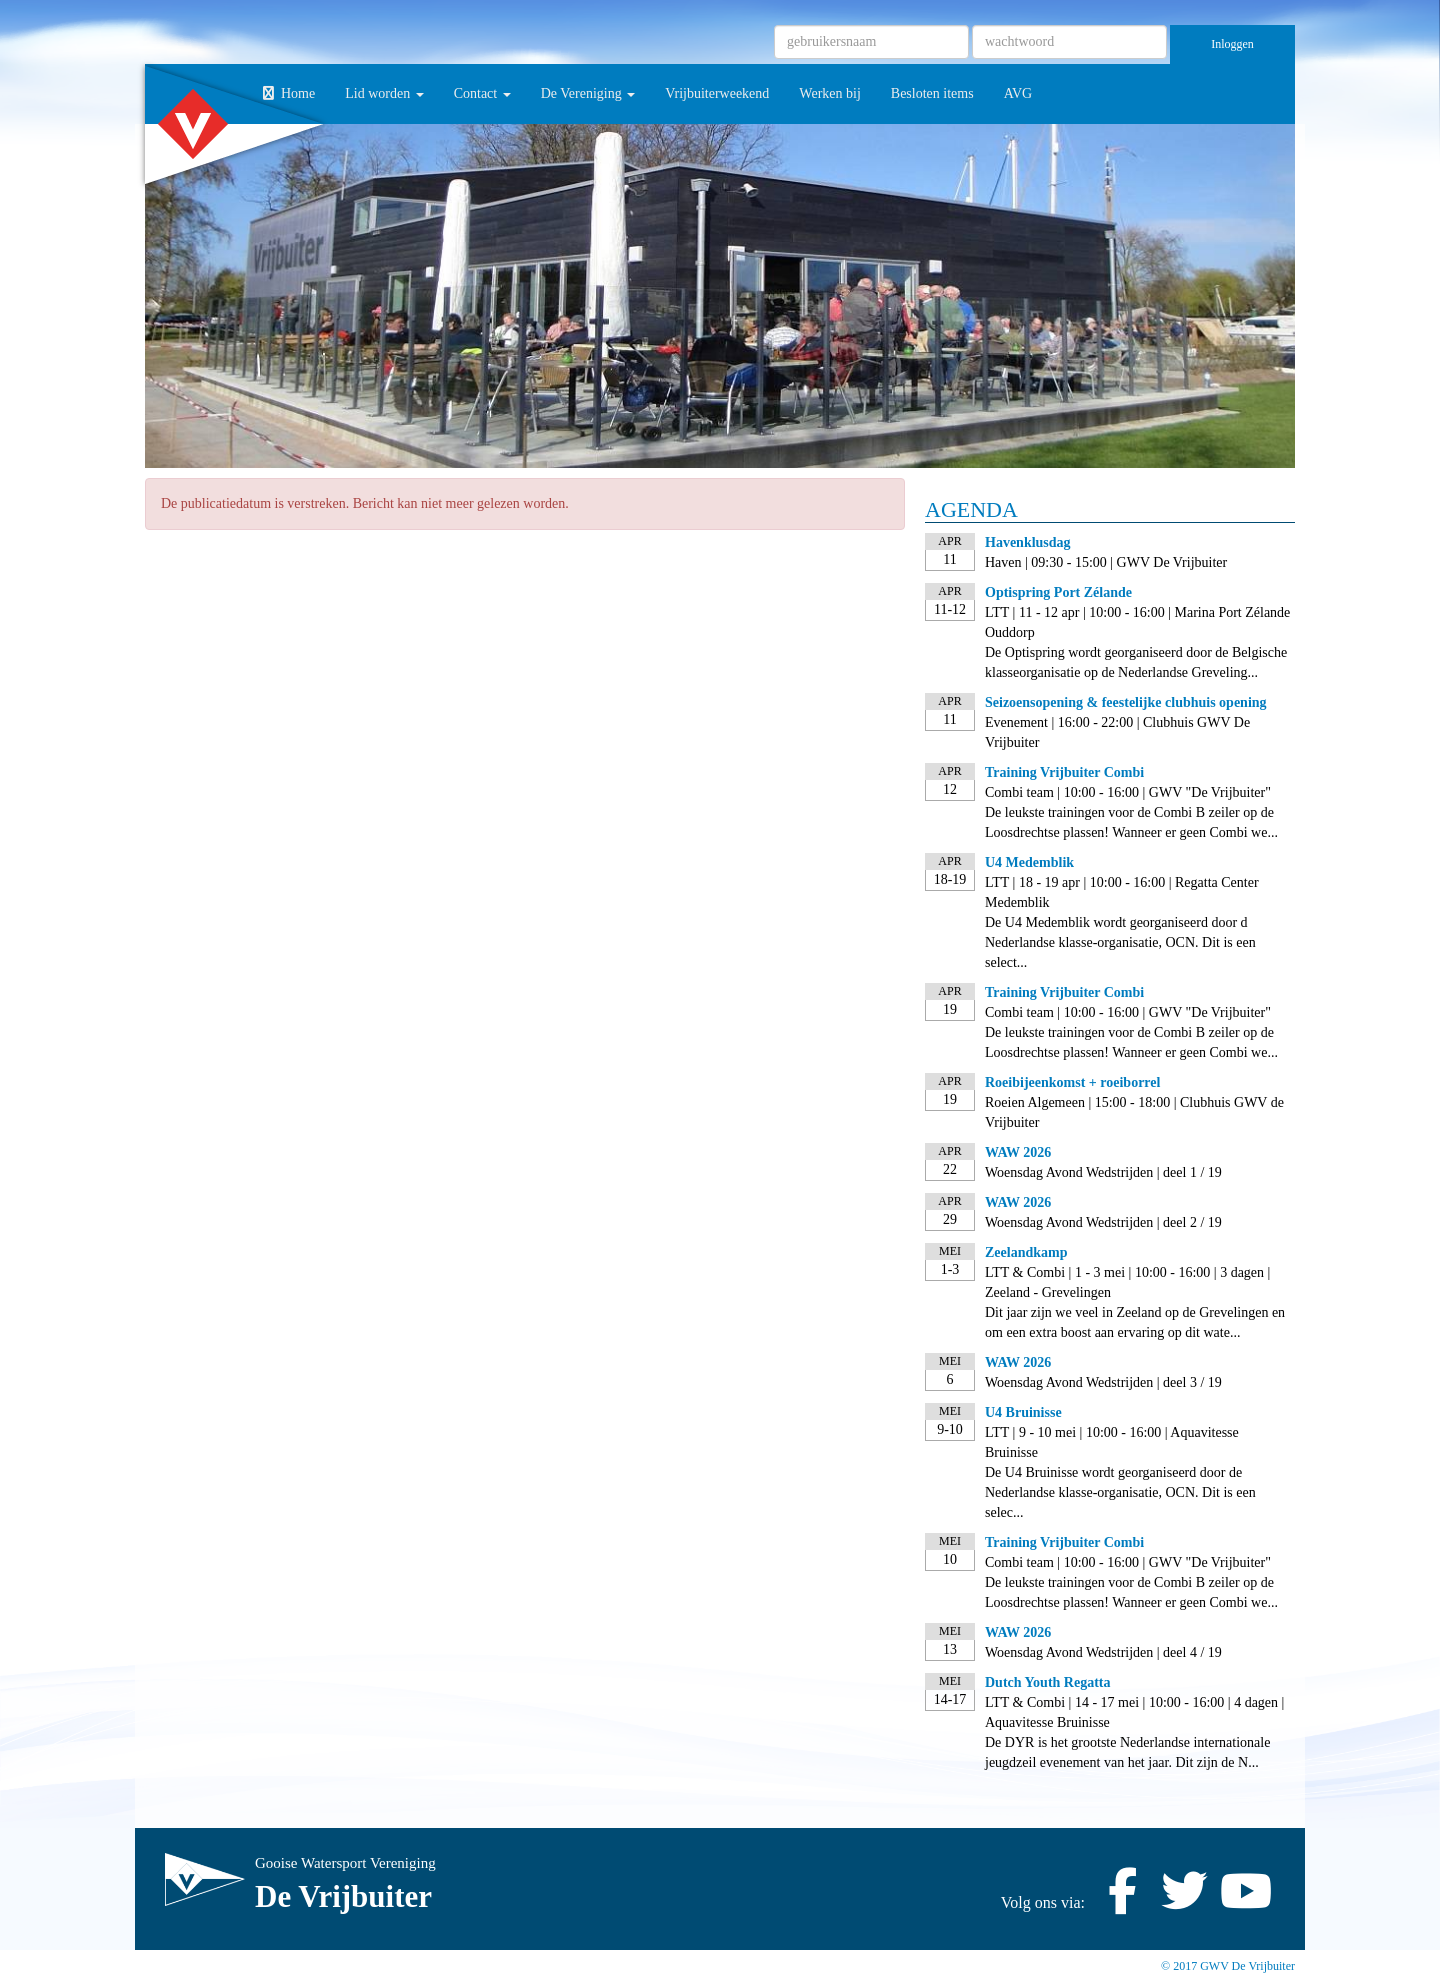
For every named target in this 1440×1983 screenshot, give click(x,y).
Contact (482, 93)
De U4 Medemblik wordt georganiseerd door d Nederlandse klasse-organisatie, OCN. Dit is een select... (1120, 942)
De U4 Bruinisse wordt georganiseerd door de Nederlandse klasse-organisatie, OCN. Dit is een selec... (1120, 1492)
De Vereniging (588, 93)
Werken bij (829, 93)
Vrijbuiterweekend (717, 93)
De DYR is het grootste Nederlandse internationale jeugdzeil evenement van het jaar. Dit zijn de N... (1127, 1752)
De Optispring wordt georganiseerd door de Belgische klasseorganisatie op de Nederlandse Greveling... (1136, 662)
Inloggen (1232, 44)
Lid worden (384, 93)
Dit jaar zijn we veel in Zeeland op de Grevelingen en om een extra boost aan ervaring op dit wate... (1135, 1322)
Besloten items (932, 93)
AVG (1018, 93)
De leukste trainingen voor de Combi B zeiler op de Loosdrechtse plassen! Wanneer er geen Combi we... (1131, 822)
